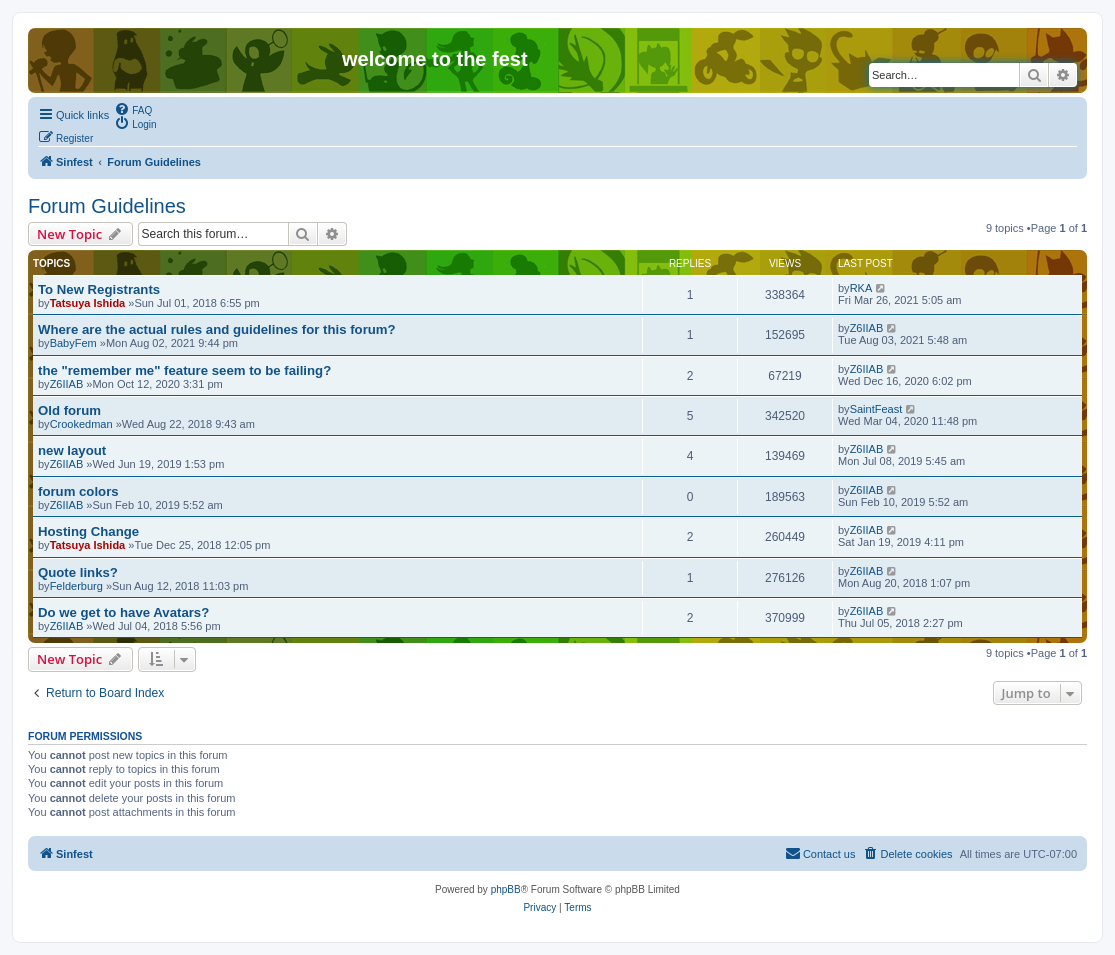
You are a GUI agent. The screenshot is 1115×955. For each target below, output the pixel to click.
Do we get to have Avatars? (123, 612)
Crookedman (81, 424)
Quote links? (78, 572)
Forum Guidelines (107, 206)
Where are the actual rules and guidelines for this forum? (217, 329)
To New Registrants (99, 289)
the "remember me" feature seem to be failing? (184, 370)
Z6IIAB (867, 328)
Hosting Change (88, 531)
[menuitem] (133, 109)
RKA (861, 288)
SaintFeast (876, 409)
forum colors (78, 491)
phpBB (506, 889)
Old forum (69, 410)
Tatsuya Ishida (88, 303)
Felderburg (76, 586)
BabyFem (73, 343)
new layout (72, 450)
